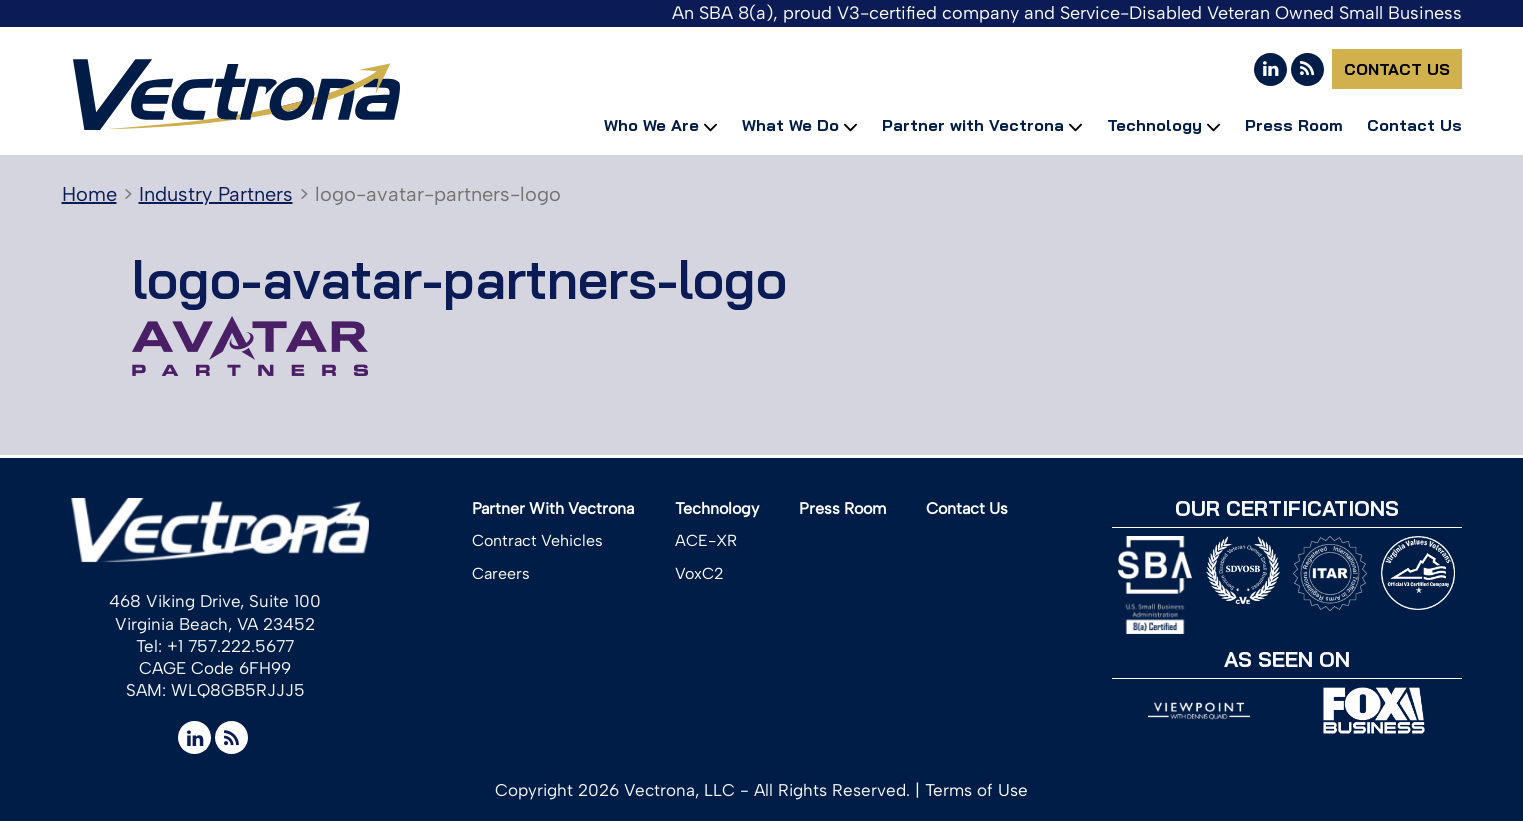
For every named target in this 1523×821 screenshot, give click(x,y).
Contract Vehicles (537, 540)
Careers (501, 573)
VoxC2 (699, 573)
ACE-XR (706, 540)
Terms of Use (976, 790)
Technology (1154, 125)
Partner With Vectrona (553, 508)
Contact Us (1397, 69)
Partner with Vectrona (973, 125)
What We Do (790, 125)
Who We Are (651, 125)
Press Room (1294, 125)
